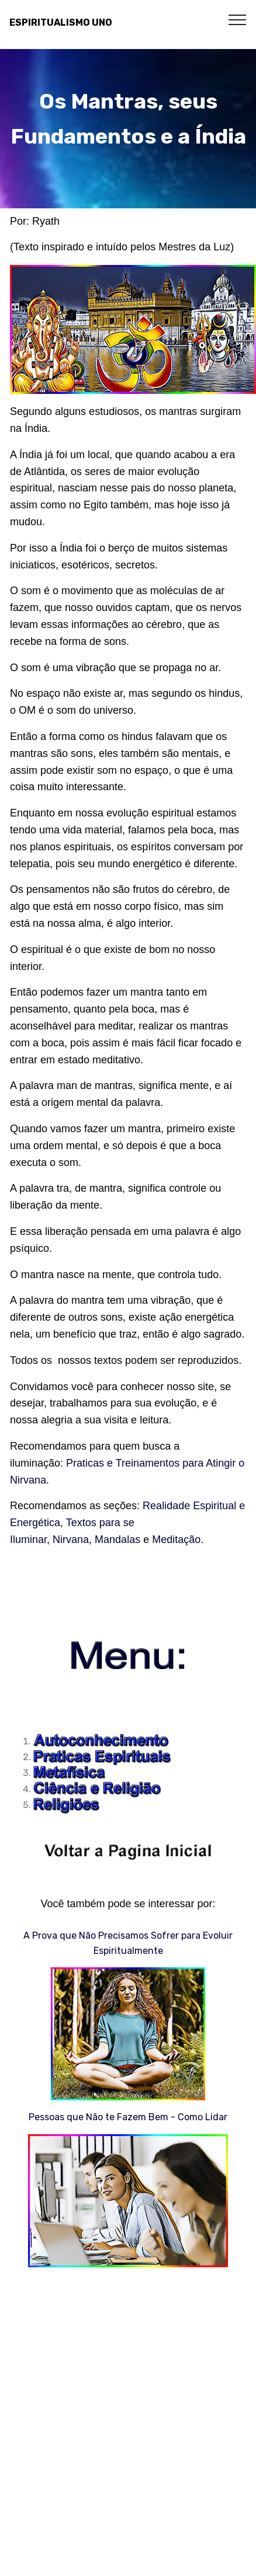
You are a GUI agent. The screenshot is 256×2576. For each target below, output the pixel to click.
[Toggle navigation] (238, 19)
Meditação (176, 1539)
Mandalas (117, 1539)
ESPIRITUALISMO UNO (60, 22)
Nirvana (71, 1539)
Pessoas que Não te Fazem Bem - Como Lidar (128, 2117)
